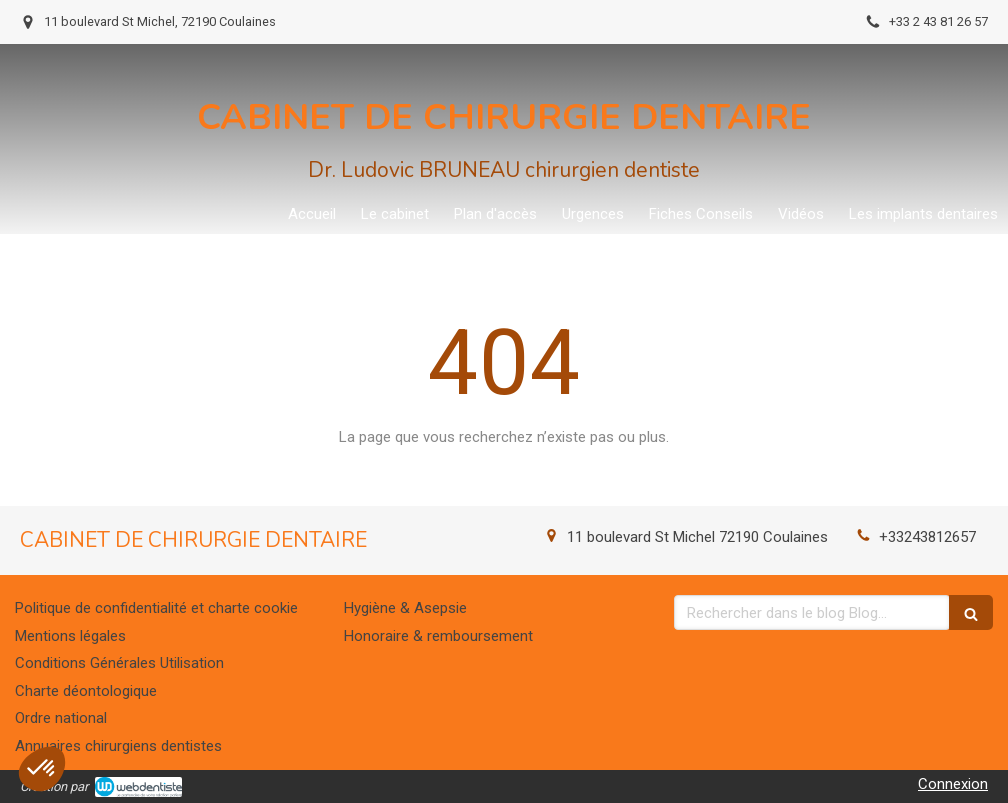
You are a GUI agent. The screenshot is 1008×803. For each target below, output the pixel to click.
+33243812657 (927, 537)
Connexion (953, 784)
